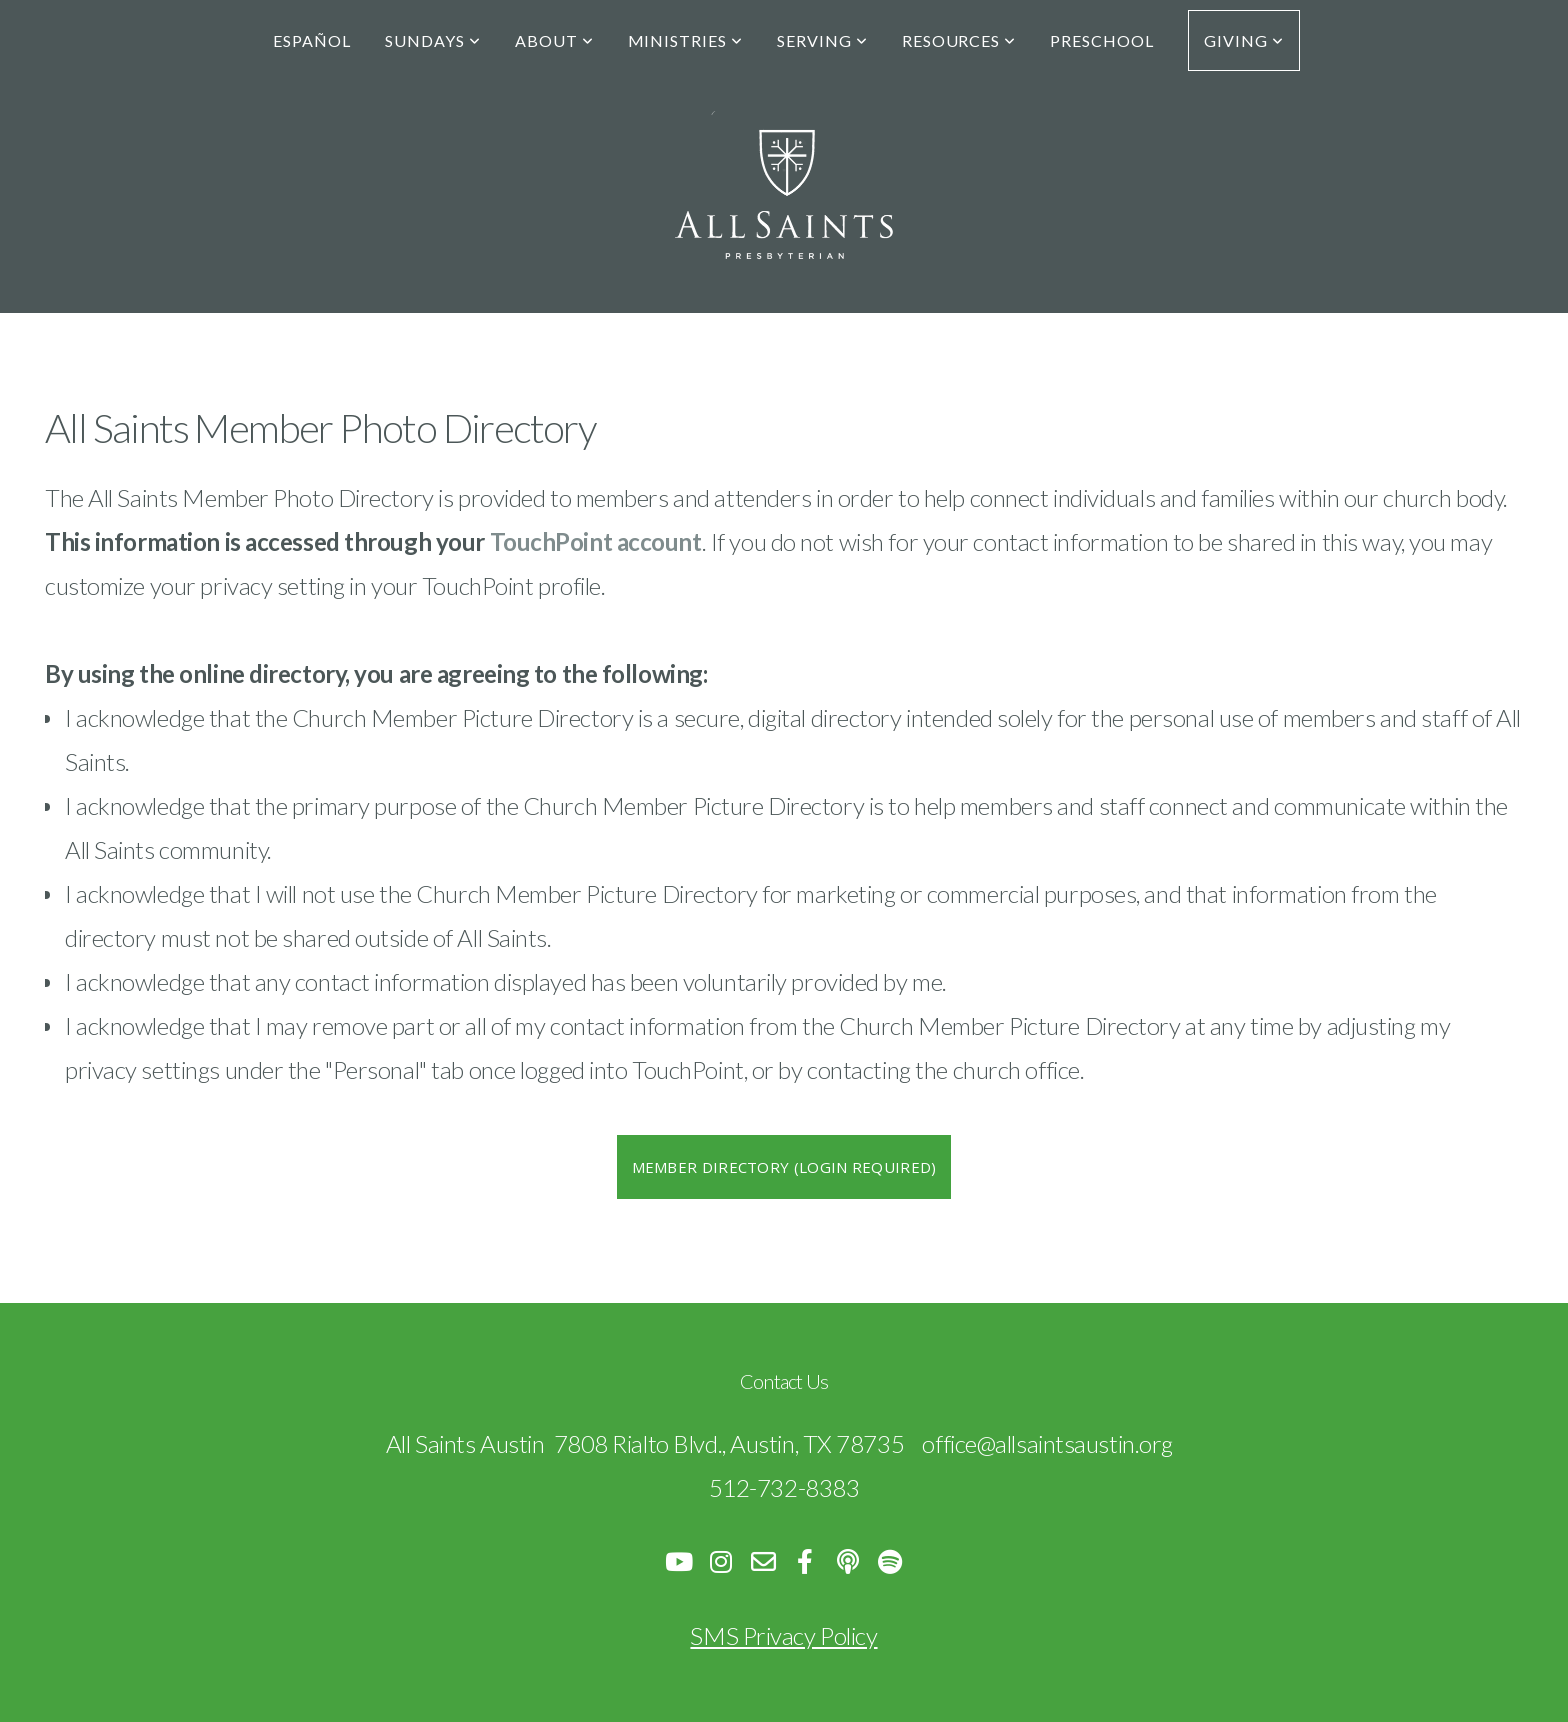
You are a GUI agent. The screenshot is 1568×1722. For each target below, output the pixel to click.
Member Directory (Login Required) (784, 1167)
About (554, 40)
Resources (959, 40)
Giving (1244, 40)
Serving (822, 40)
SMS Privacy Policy (783, 1635)
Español (312, 40)
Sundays (433, 40)
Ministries (686, 40)
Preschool (1102, 40)
